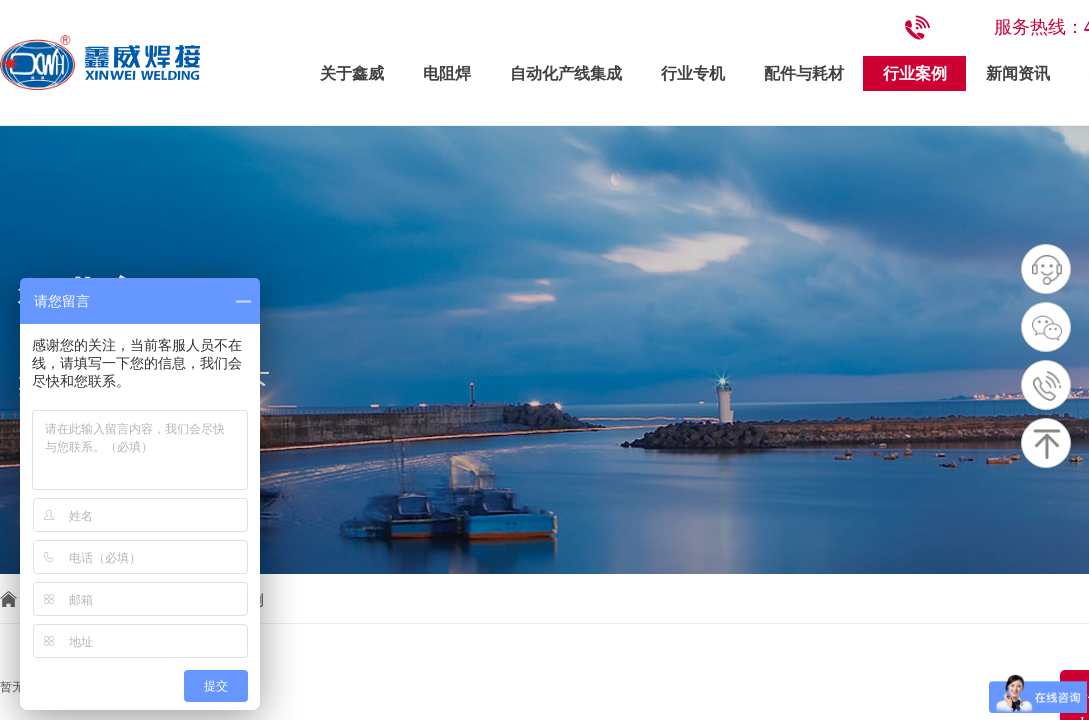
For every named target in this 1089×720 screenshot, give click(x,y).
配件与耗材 (804, 73)
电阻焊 (447, 73)
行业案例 (915, 73)
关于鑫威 (352, 73)
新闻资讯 (1018, 73)
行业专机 (693, 73)
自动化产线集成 (566, 73)
